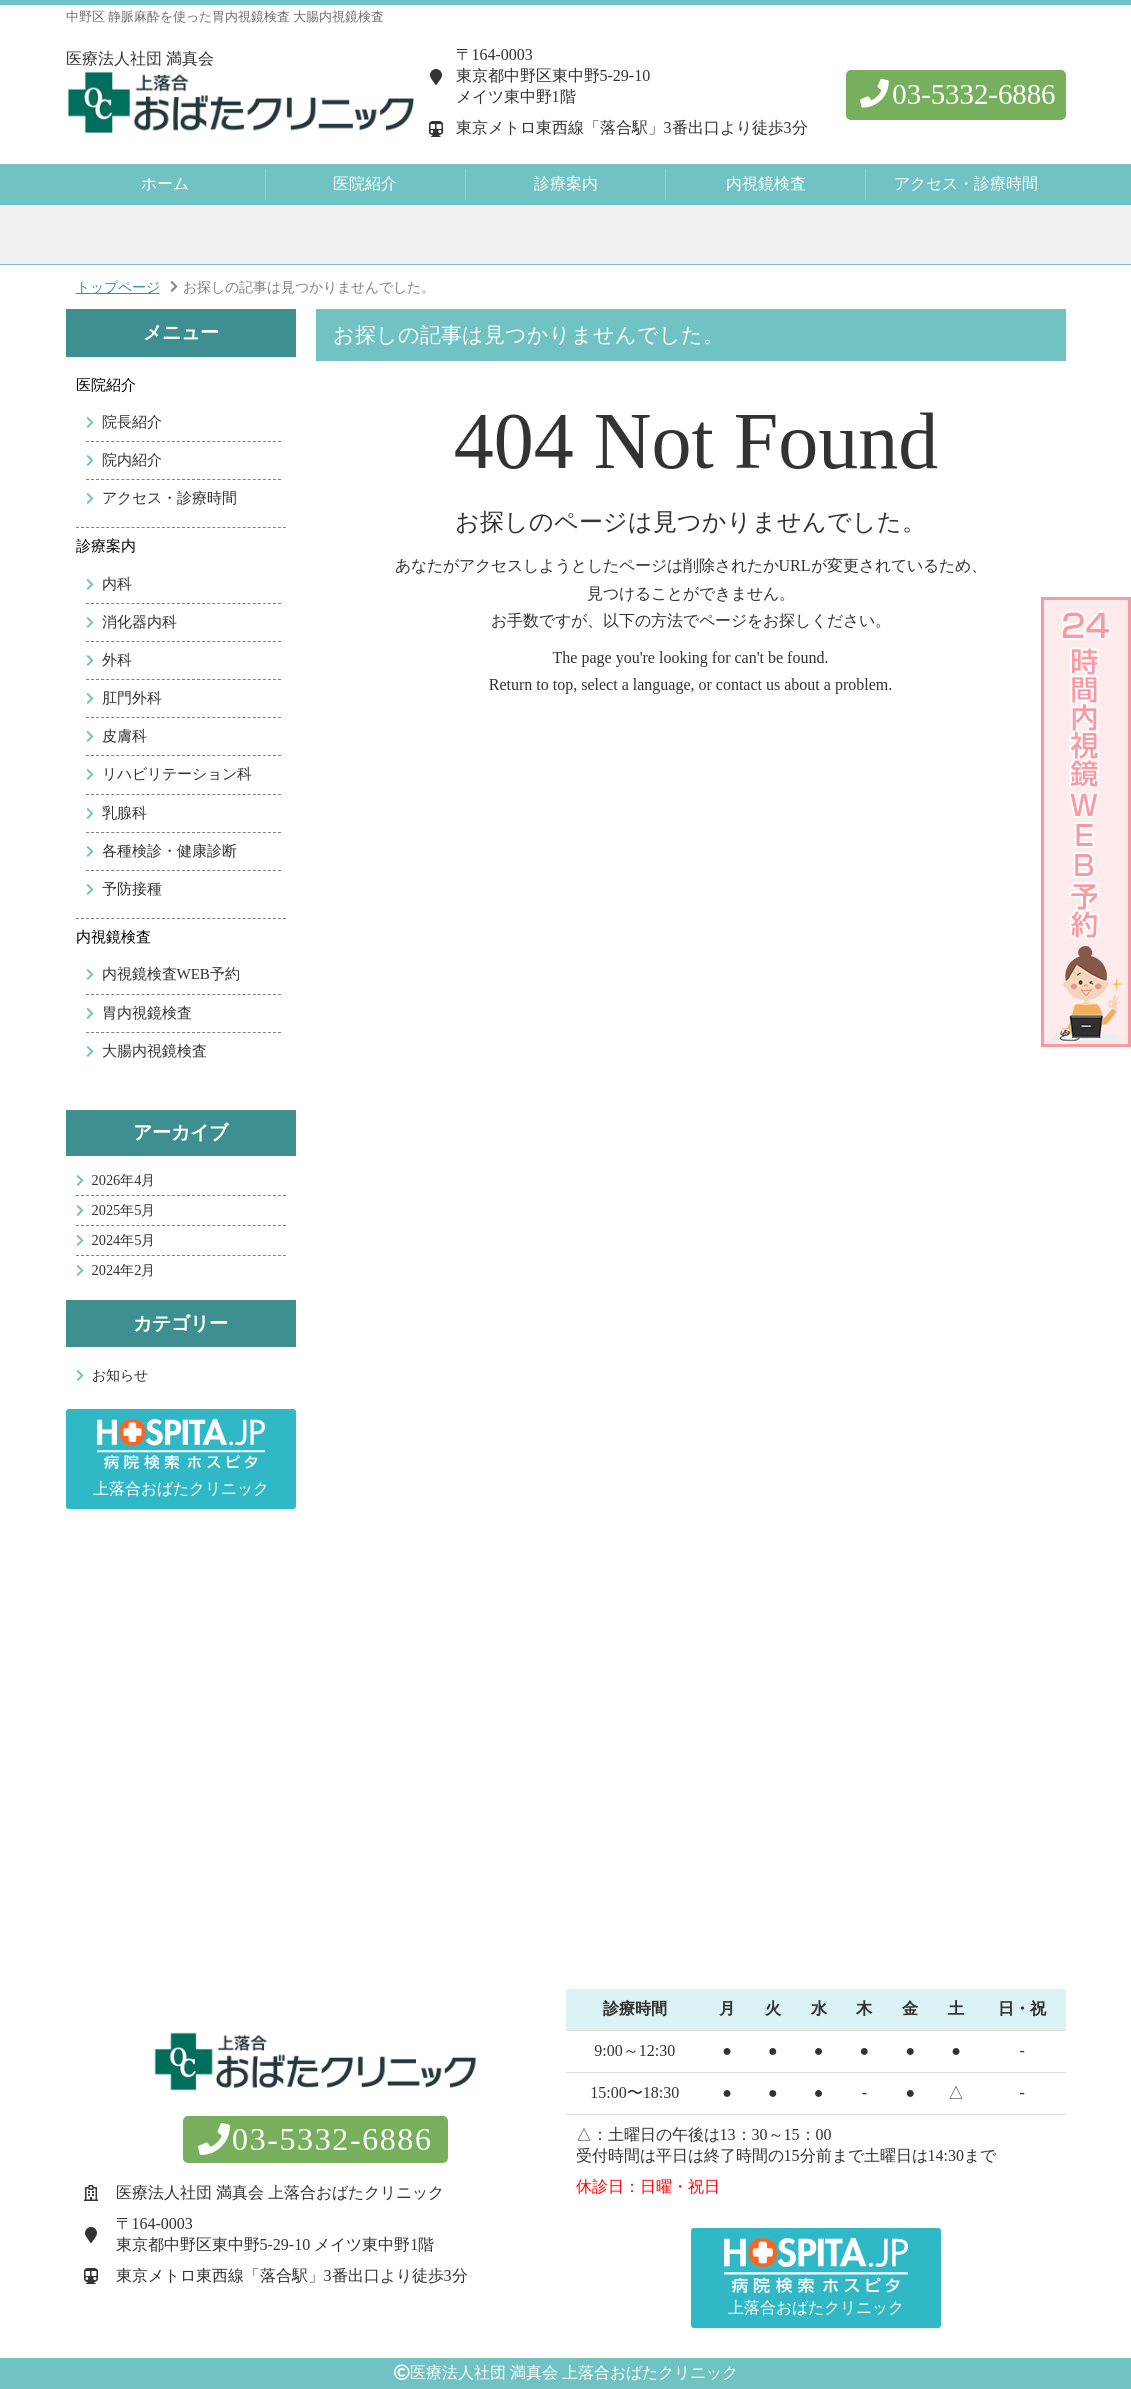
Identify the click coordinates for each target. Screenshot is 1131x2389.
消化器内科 (139, 622)
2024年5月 (124, 1240)
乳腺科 (124, 813)
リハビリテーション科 (177, 774)
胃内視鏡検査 (147, 1013)
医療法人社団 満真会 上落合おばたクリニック (574, 2372)
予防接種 (132, 889)
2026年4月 (124, 1180)
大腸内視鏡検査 (154, 1051)
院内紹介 (132, 460)
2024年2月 (124, 1270)
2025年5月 (124, 1210)
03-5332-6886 (955, 94)
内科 (117, 584)
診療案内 (106, 546)
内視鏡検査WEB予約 (171, 974)
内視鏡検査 (113, 937)
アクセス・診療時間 (966, 183)
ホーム (165, 183)
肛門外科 (132, 698)
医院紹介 (106, 385)
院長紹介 (132, 422)
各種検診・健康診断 (169, 851)
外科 (117, 660)
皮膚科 (124, 736)
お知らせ (120, 1375)
